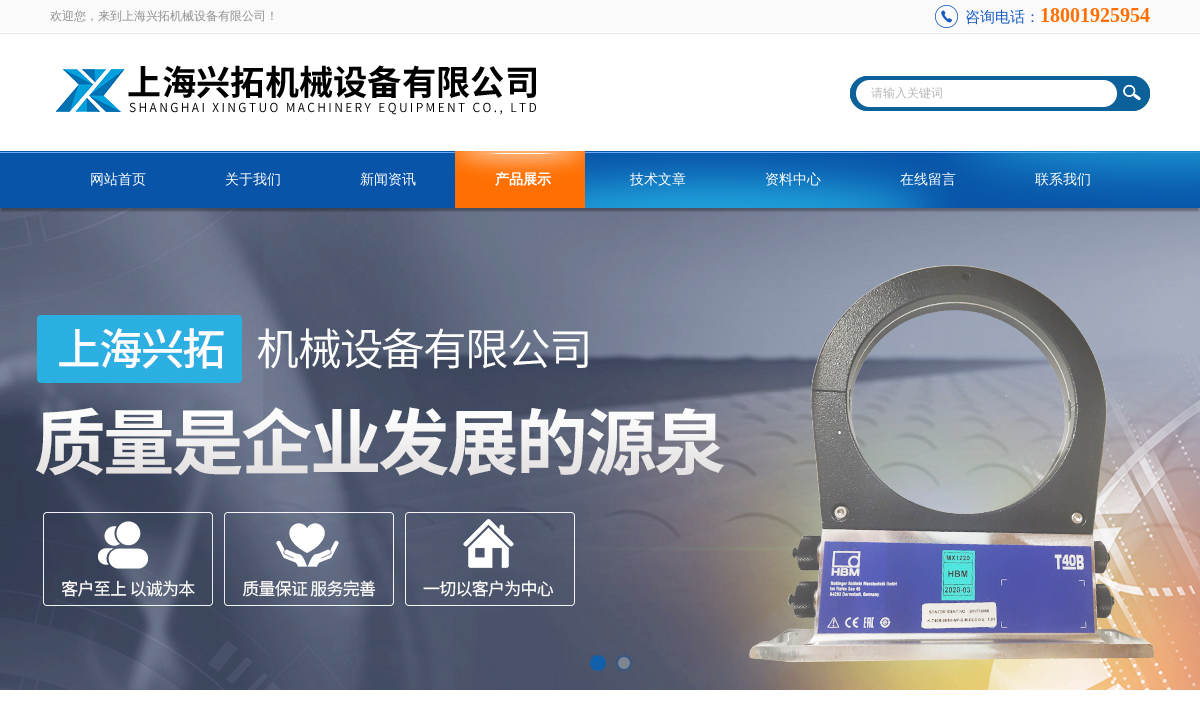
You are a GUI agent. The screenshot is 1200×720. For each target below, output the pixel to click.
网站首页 (118, 179)
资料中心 (793, 179)
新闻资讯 (388, 179)
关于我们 (253, 179)
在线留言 (928, 179)
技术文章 (658, 179)
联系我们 (1063, 179)
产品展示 (523, 179)
